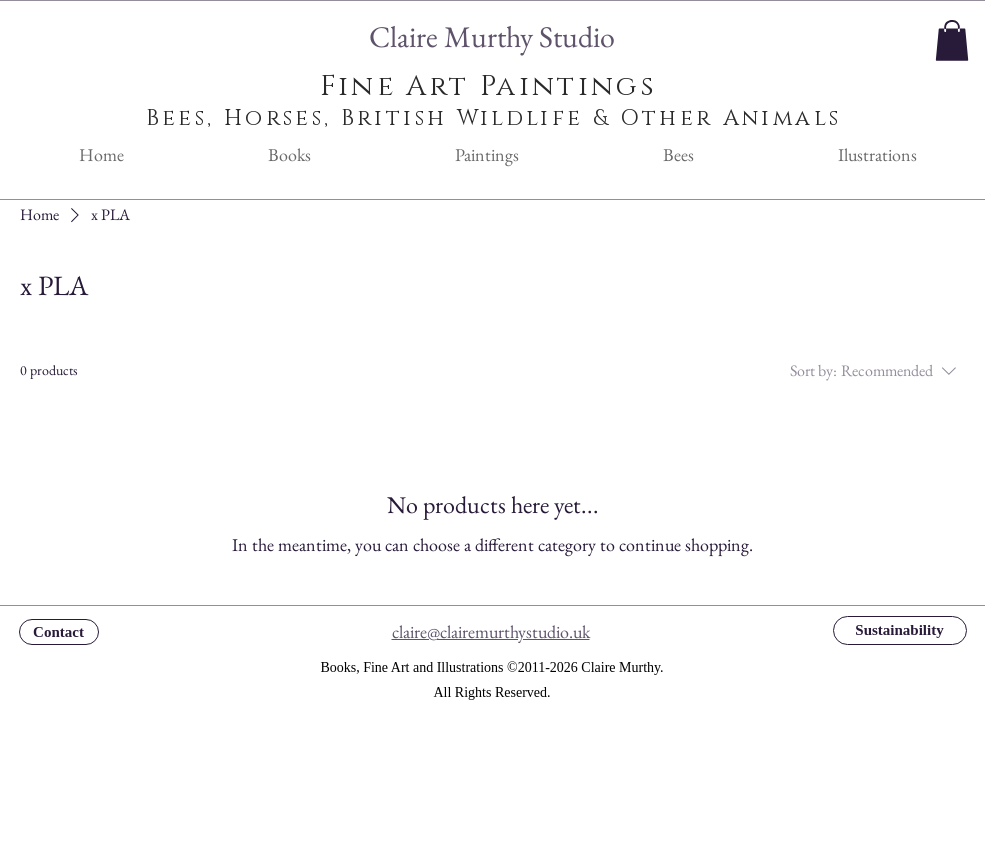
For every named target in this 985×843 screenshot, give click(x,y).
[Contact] (59, 632)
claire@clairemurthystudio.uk (491, 631)
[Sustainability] (900, 630)
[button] (952, 40)
